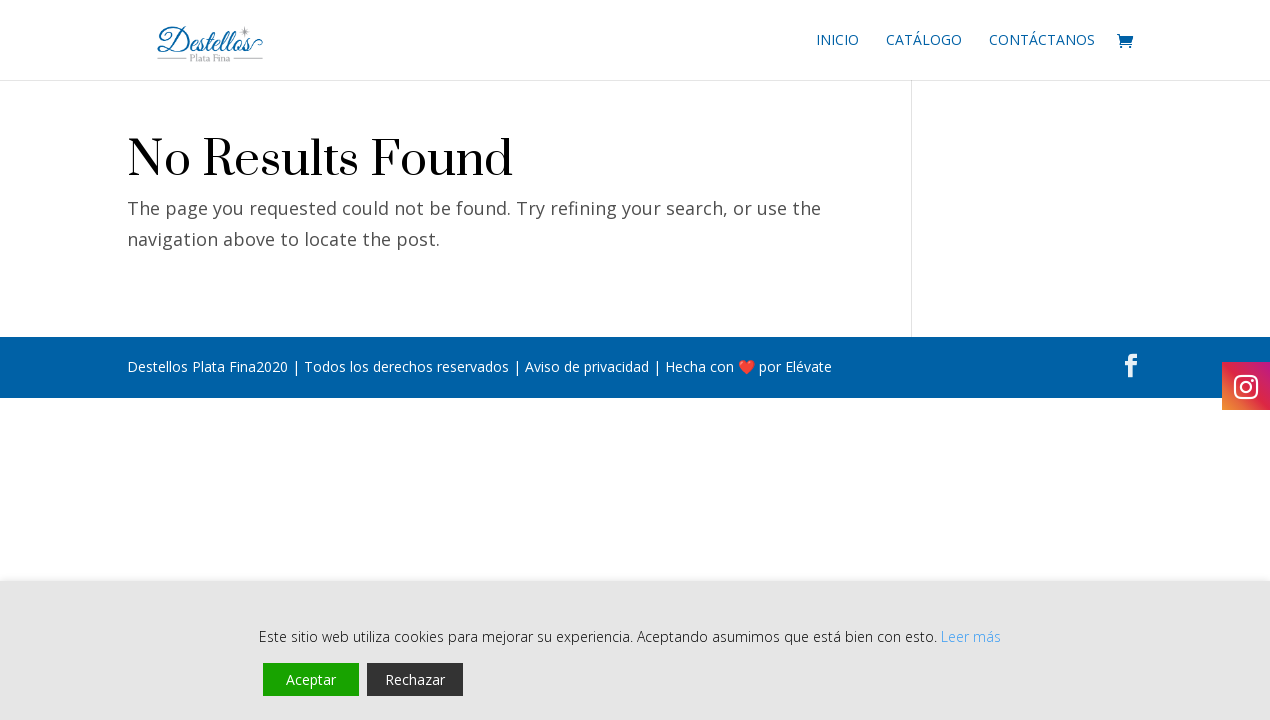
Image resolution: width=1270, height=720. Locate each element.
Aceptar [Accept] (311, 679)
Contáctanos (1042, 41)
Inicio (837, 41)
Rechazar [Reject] (415, 679)
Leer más (971, 636)
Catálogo (924, 41)
